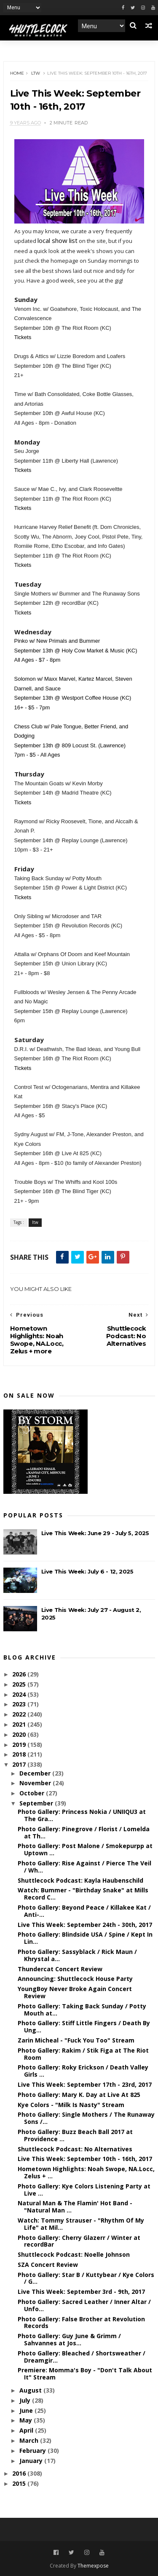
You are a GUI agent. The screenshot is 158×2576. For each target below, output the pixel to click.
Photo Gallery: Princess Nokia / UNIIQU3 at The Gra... (82, 1815)
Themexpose (93, 2565)
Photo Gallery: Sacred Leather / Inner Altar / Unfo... (84, 2305)
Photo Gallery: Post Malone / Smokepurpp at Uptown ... (85, 1849)
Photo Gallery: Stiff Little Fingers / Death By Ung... (84, 2026)
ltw (35, 73)
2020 (19, 1734)
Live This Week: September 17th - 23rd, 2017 (85, 2084)
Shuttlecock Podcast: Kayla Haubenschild (80, 1880)
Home (17, 73)
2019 (19, 1745)
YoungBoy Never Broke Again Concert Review (75, 1992)
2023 (19, 1704)
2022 (19, 1714)
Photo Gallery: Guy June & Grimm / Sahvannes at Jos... (69, 2339)
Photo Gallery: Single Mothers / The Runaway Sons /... (86, 2118)
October (32, 1793)
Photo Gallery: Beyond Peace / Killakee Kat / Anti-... (84, 1911)
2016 (19, 2473)
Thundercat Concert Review (60, 1969)
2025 (19, 1684)
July (25, 2400)
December (35, 1773)
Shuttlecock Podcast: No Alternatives (75, 2149)
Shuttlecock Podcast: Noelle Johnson (74, 2254)
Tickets (23, 337)
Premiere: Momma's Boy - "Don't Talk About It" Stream (85, 2373)
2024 (19, 1694)
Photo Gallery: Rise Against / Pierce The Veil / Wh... (84, 1866)
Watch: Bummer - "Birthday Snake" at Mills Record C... (83, 1893)
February (33, 2451)
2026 (19, 1674)
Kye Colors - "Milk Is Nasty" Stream (71, 2105)
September (37, 1803)
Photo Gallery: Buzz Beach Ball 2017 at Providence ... (75, 2135)
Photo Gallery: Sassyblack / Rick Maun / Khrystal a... (77, 1955)
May (26, 2420)
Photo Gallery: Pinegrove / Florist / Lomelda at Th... (84, 1832)
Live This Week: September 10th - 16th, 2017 (85, 2159)
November (36, 1783)
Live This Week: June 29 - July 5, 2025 (95, 1533)
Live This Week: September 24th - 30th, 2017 (85, 1925)
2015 (19, 2483)
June (27, 2410)
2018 (19, 1754)
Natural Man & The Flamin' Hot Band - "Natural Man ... (75, 2206)
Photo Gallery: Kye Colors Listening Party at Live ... (84, 2189)
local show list (57, 240)
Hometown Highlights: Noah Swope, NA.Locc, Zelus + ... (86, 2172)
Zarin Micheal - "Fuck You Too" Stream (76, 2040)
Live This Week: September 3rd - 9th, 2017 (81, 2292)
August (31, 2390)
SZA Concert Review (48, 2265)
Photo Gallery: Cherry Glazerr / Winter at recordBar (79, 2241)
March (29, 2440)
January (31, 2461)
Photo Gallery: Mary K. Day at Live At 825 (79, 2095)
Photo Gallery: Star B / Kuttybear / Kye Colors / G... (86, 2278)
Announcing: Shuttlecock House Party (75, 1979)
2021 (19, 1724)
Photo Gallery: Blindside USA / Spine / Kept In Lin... (85, 1937)
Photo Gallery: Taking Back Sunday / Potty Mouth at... (82, 2009)
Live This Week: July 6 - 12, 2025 (87, 1571)
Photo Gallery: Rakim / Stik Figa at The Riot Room (83, 2053)
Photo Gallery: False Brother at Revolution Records (81, 2322)
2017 (19, 1764)
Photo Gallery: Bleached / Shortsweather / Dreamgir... (81, 2356)
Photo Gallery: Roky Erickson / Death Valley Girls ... (83, 2070)
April (27, 2430)
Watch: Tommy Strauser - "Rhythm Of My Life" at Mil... (81, 2223)
